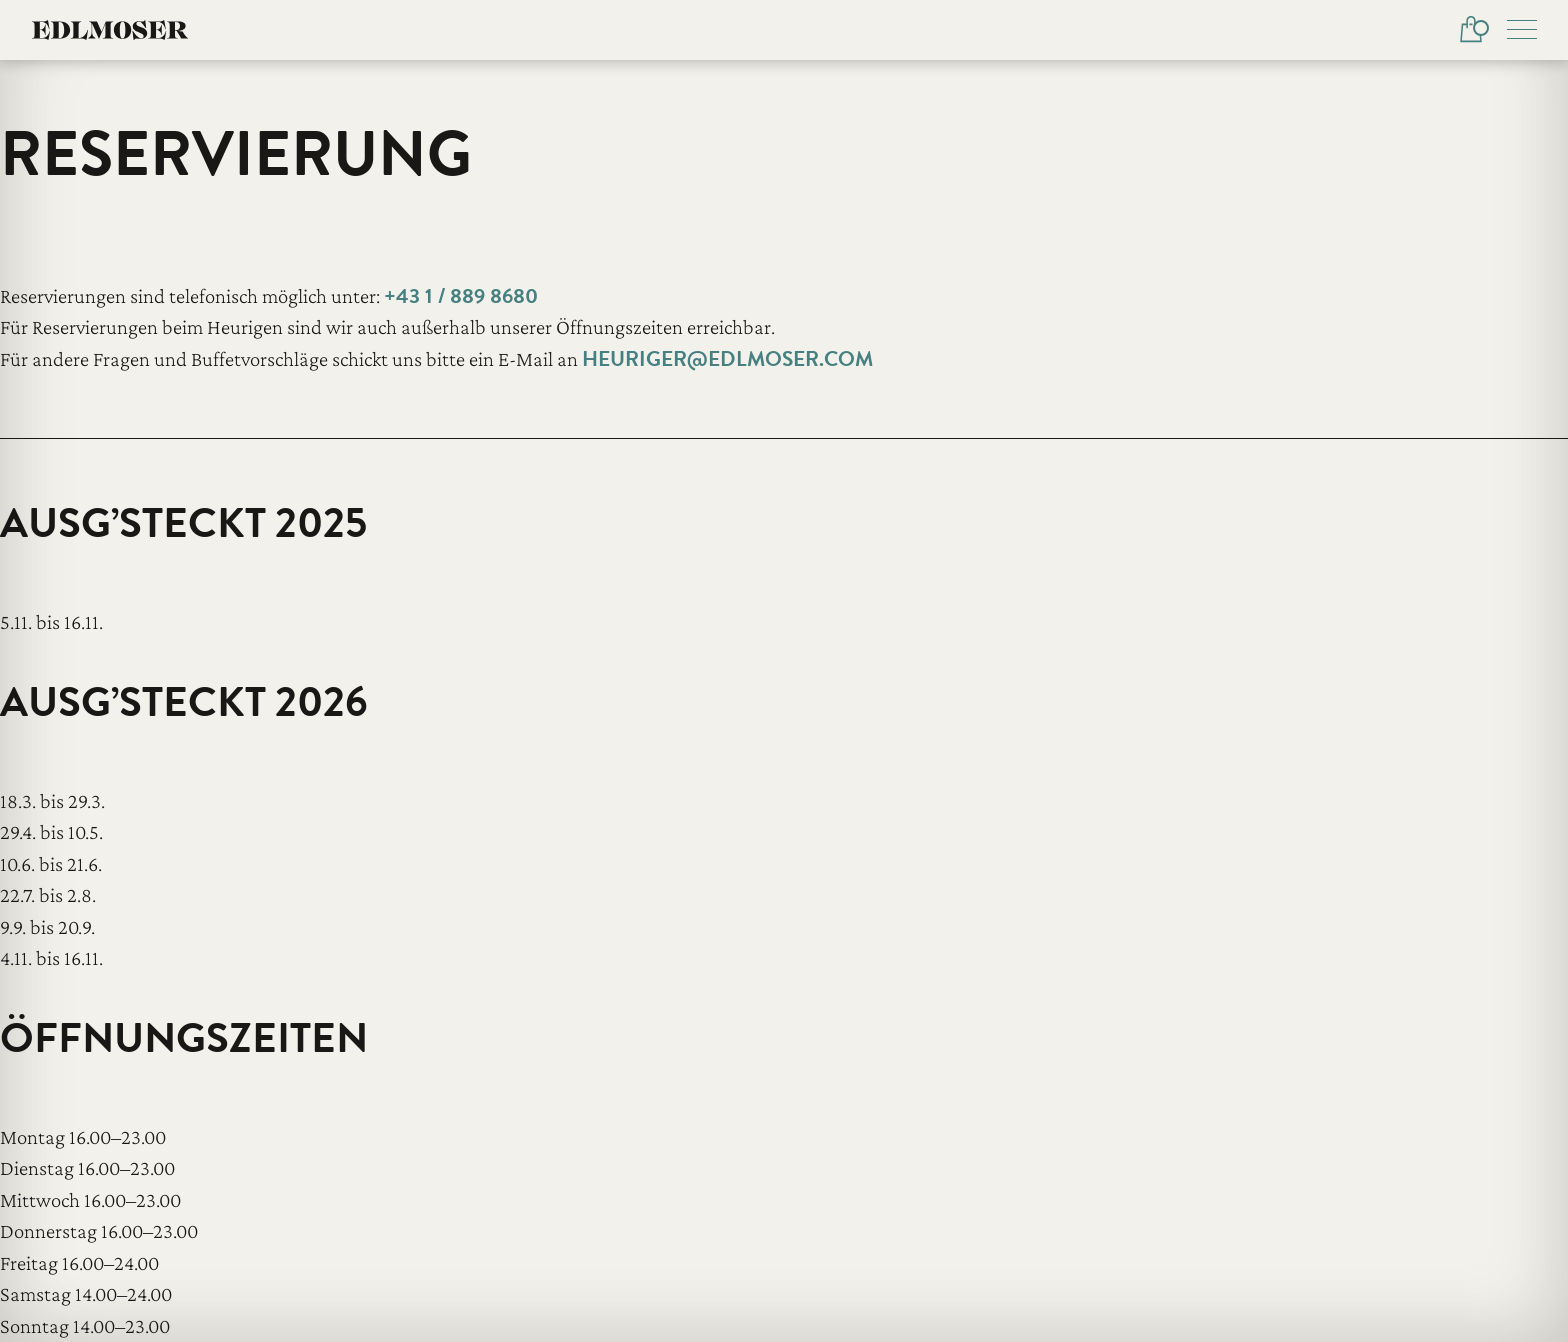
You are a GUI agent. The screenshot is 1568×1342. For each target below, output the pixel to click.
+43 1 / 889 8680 (461, 296)
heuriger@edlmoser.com (727, 359)
